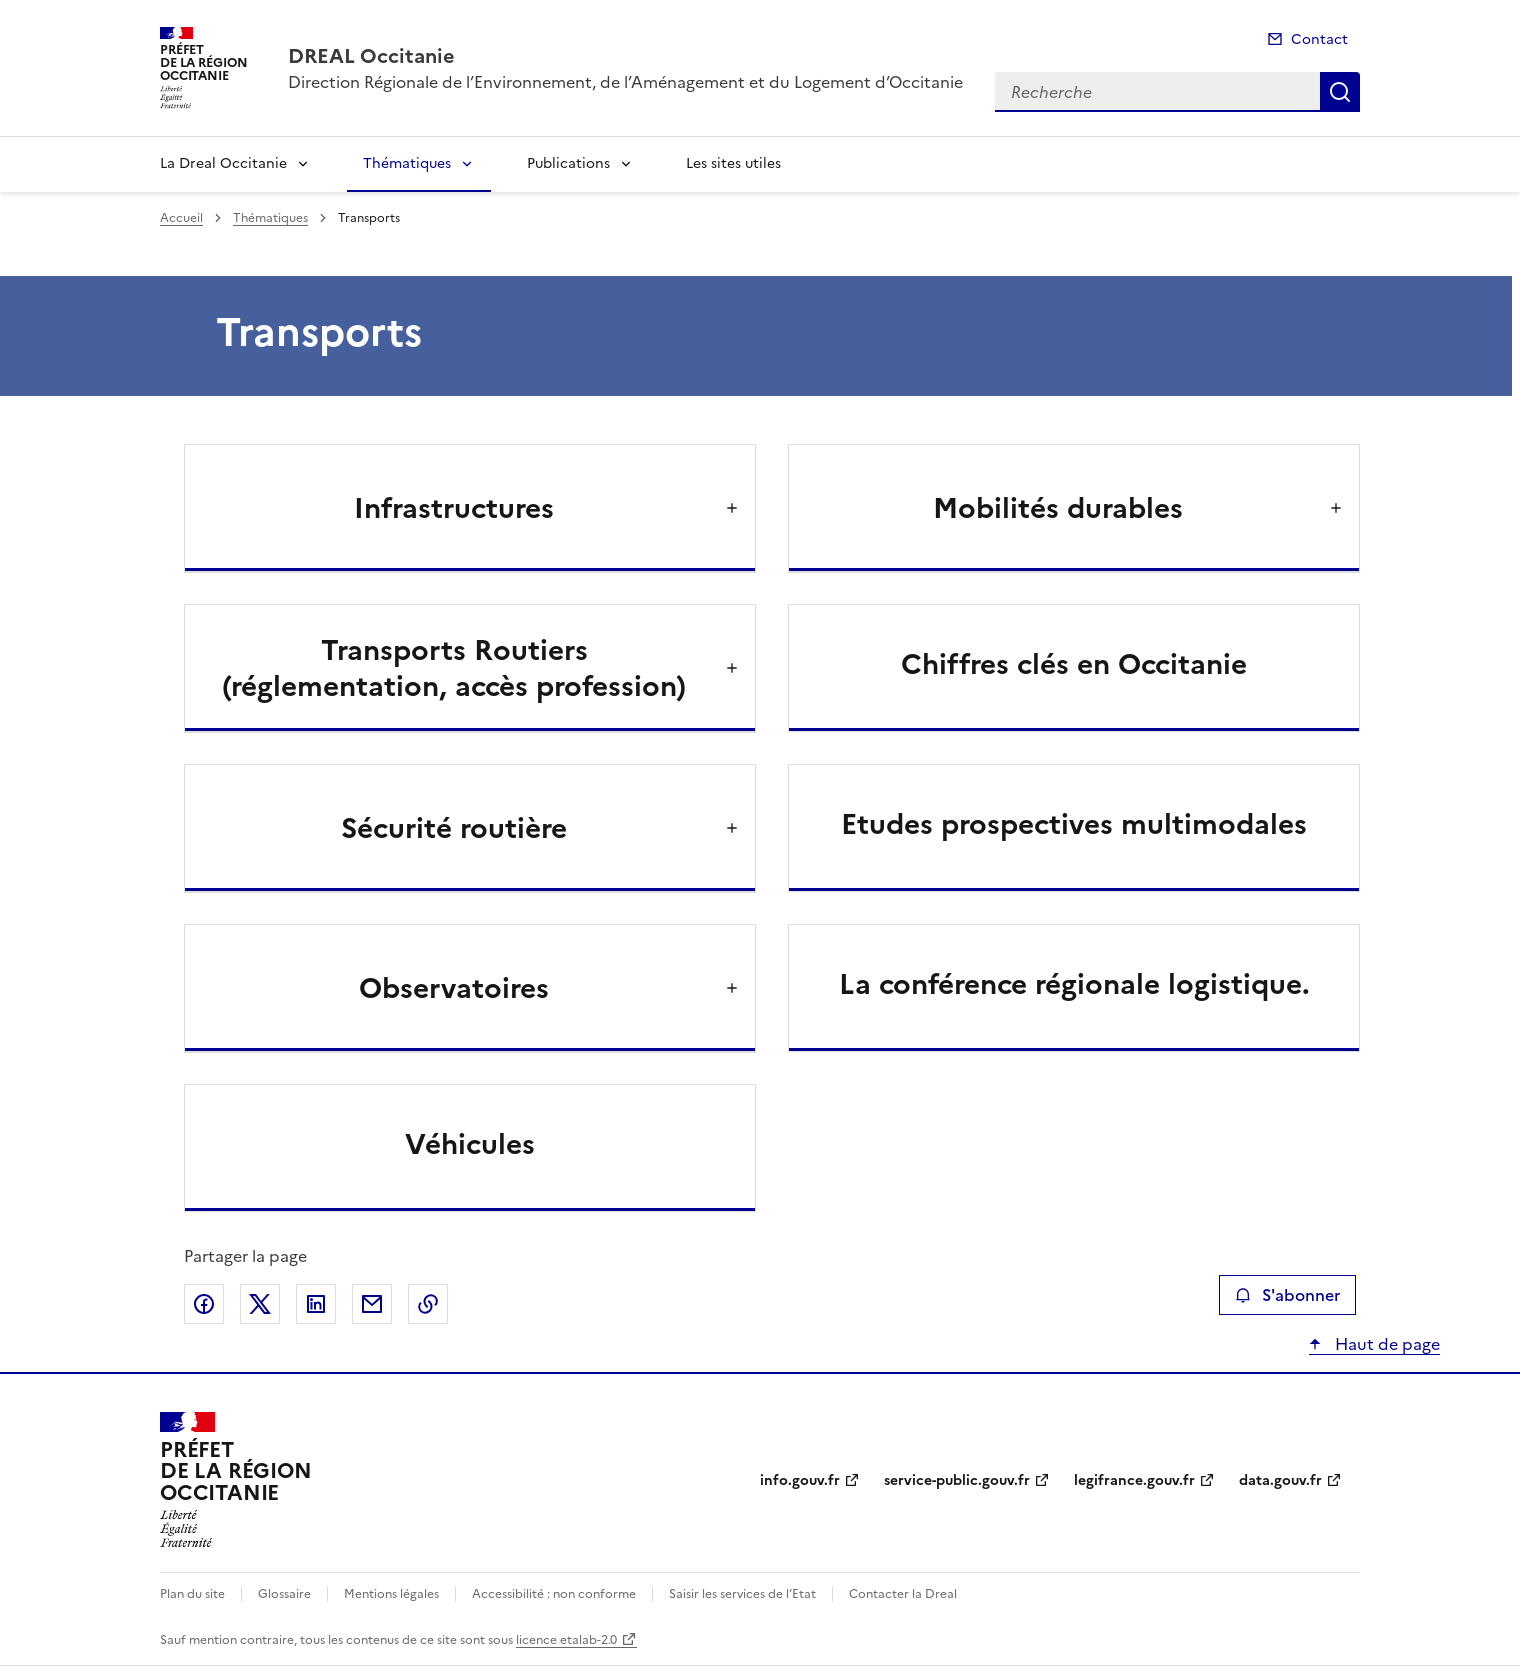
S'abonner (1287, 1295)
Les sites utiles (733, 163)
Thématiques (407, 163)
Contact (1319, 39)
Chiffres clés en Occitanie (1074, 664)
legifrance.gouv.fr (1134, 1480)
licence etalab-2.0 (566, 1640)
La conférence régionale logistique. (1074, 984)
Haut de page (1385, 1344)
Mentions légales (391, 1594)
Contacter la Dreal (903, 1594)
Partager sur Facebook (204, 1304)
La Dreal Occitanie (223, 163)
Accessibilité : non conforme (554, 1594)
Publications (568, 163)
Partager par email (372, 1304)
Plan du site (192, 1594)
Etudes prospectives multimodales (1074, 824)
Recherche (1340, 92)
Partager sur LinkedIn (316, 1304)
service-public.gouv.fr (957, 1480)
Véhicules (470, 1144)
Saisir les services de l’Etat (742, 1594)
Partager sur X (260, 1304)
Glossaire (284, 1594)
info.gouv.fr (800, 1480)
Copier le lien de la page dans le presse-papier (428, 1304)
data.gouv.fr (1280, 1480)
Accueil (181, 218)
